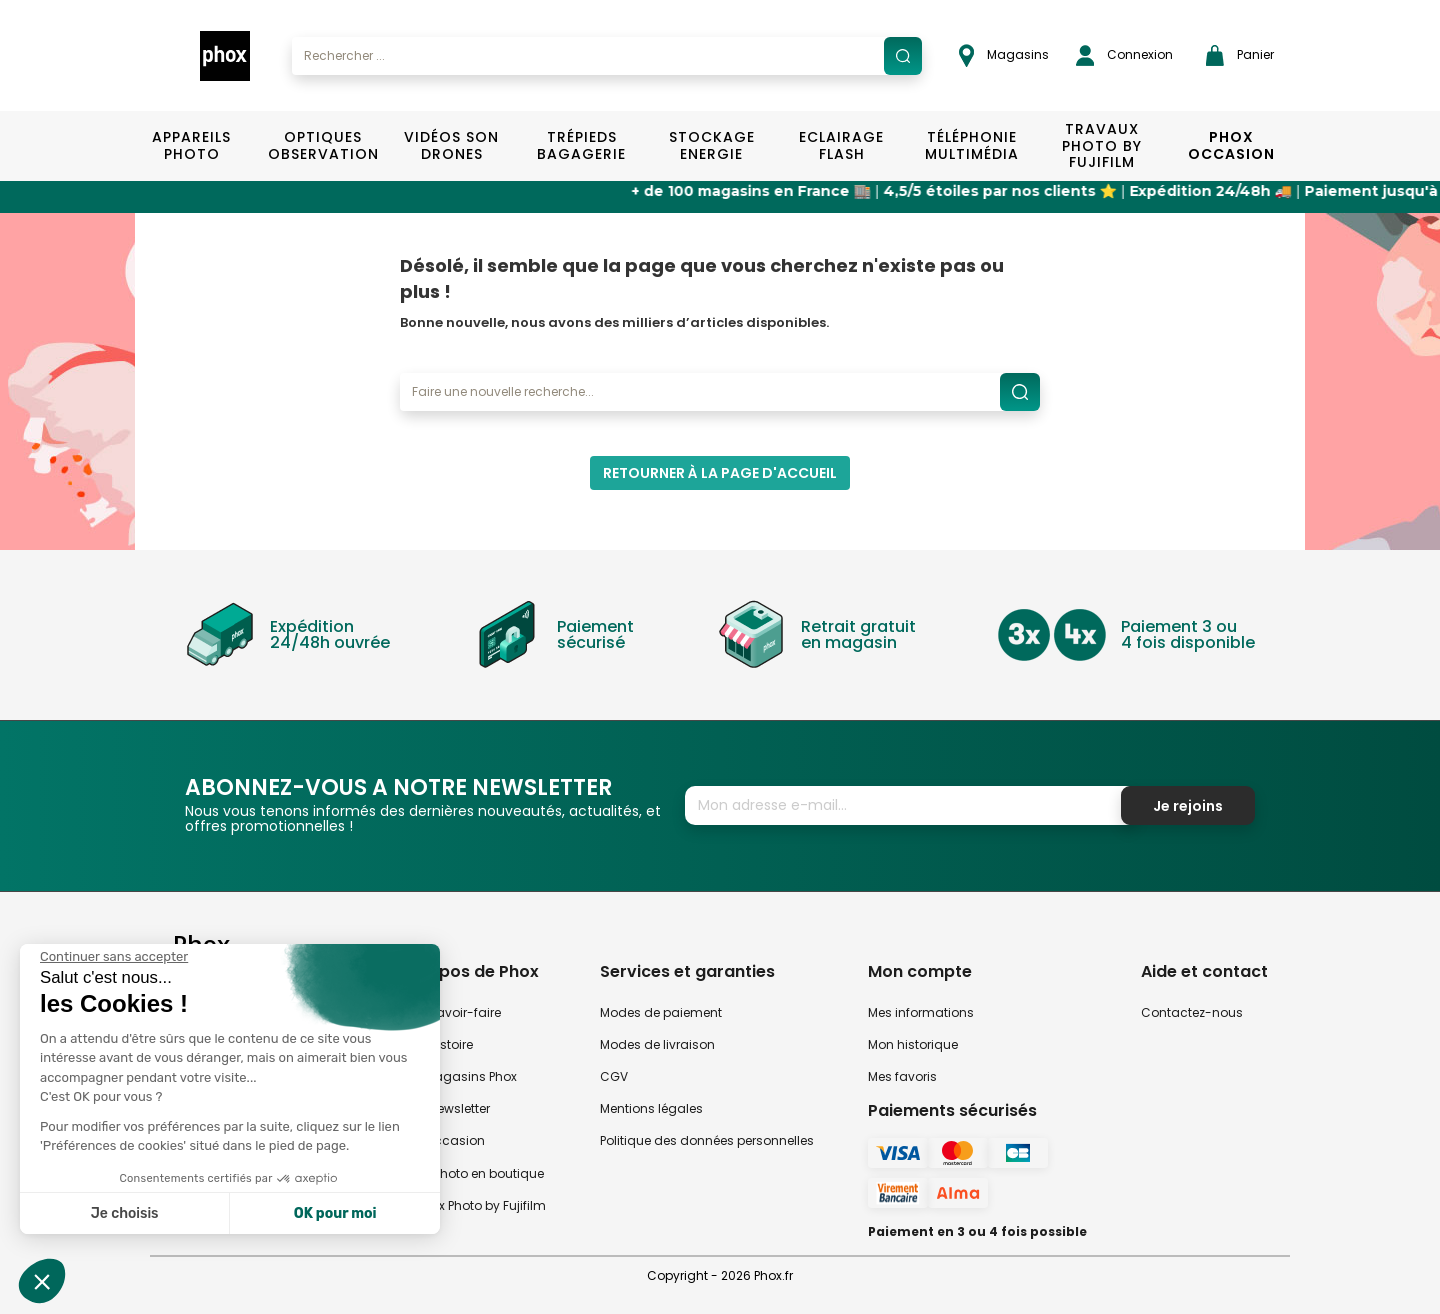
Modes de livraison (657, 1044)
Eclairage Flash (841, 145)
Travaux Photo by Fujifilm (470, 1205)
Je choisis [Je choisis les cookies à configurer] (125, 1213)
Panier (1240, 55)
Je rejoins (1188, 806)
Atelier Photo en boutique (469, 1173)
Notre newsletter (442, 1108)
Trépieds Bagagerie (581, 145)
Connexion (1124, 55)
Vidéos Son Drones (451, 145)
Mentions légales (651, 1108)
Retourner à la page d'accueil (720, 473)
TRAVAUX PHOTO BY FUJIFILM (1102, 146)
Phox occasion (440, 1140)
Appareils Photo (191, 145)
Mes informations (921, 1012)
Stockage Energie (712, 145)
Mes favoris (902, 1076)
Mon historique (913, 1044)
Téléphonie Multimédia (972, 145)
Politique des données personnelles (707, 1140)
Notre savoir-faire (448, 1012)
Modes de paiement (661, 1012)
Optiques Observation (322, 145)
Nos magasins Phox (456, 1076)
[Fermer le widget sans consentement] (114, 957)
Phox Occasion (1231, 145)
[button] (42, 1281)
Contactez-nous (1192, 1012)
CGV (614, 1076)
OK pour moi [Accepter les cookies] (335, 1213)
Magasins (1004, 55)
